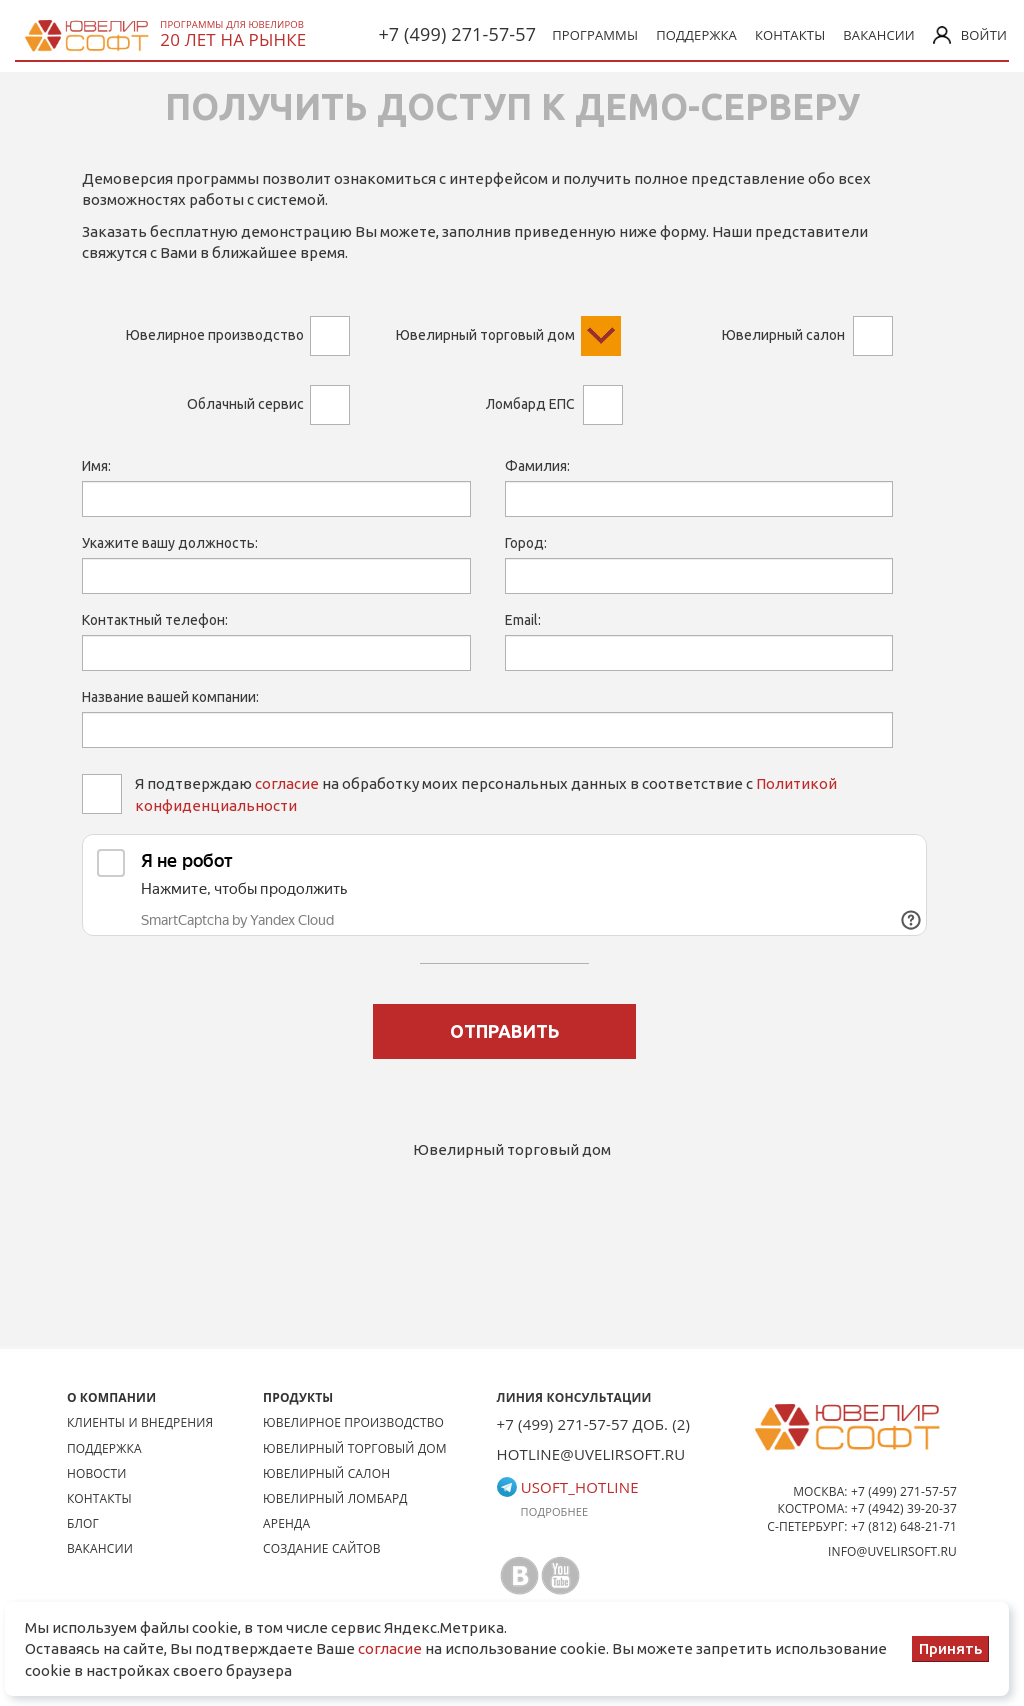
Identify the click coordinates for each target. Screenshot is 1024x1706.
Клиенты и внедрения (140, 1422)
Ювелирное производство (353, 1422)
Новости (97, 1473)
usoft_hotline (568, 1487)
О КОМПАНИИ (111, 1397)
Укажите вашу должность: (170, 543)
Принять (950, 1648)
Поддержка (696, 35)
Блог (83, 1523)
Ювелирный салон (326, 1473)
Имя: (96, 466)
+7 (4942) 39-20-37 (904, 1508)
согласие (287, 783)
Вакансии (879, 35)
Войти (970, 35)
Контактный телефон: (155, 620)
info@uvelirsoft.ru (892, 1551)
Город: (526, 543)
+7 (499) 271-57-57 (457, 34)
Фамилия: (537, 466)
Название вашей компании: (170, 697)
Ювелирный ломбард (335, 1498)
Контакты (790, 35)
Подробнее (555, 1511)
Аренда (286, 1523)
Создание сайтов (322, 1548)
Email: (523, 620)
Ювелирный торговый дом (355, 1448)
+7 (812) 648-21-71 (904, 1526)
